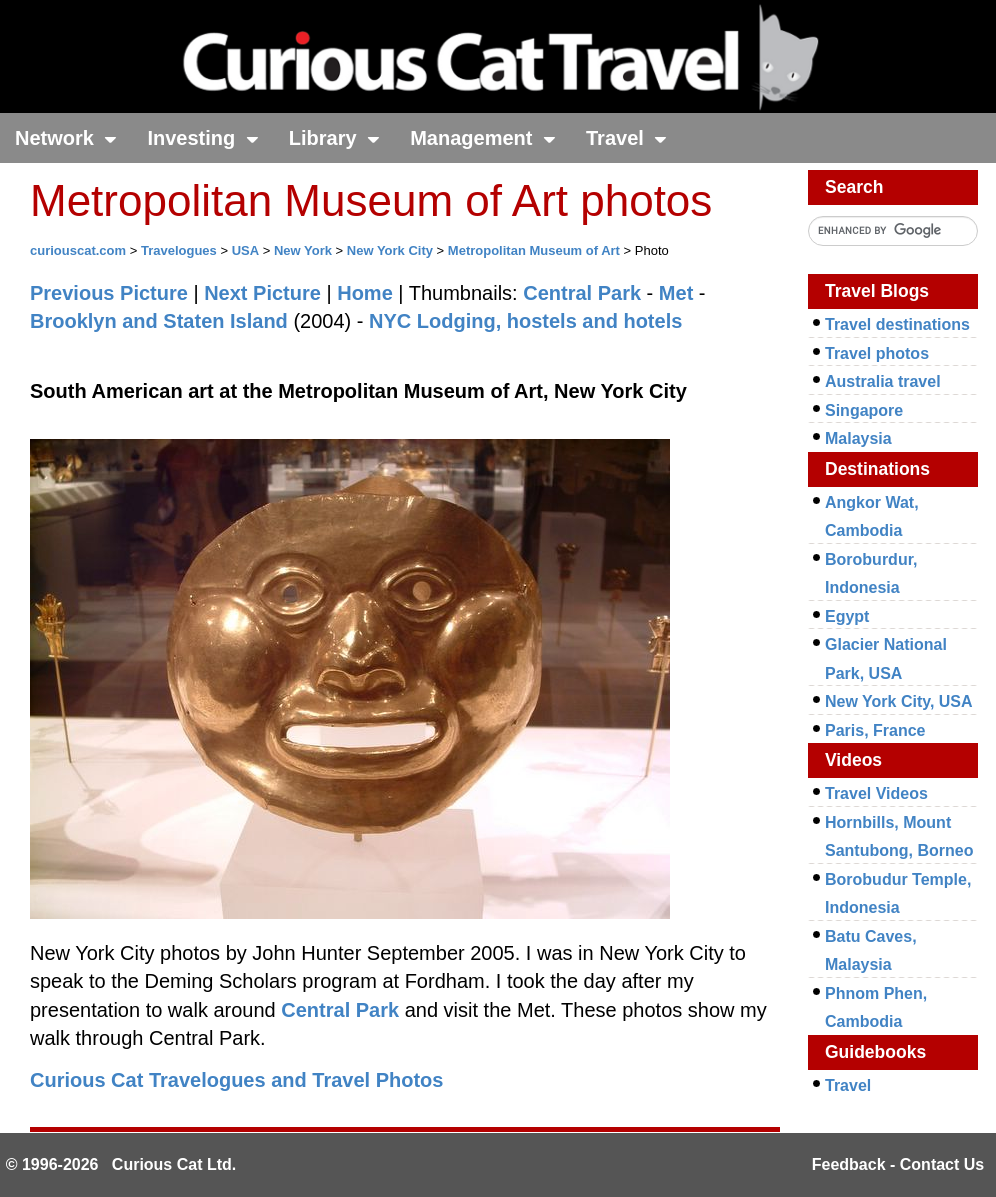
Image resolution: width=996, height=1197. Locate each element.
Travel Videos (876, 793)
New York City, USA (899, 701)
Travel (626, 138)
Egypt (847, 616)
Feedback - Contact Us (898, 1164)
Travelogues (179, 250)
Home (365, 293)
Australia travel (883, 381)
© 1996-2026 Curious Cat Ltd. (121, 1164)
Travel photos (877, 353)
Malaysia (858, 438)
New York (303, 250)
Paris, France (875, 730)
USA (245, 250)
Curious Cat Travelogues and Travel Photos (236, 1080)
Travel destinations (897, 324)
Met (676, 293)
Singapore (864, 410)
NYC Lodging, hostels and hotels (525, 321)
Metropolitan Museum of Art (534, 250)
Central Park (582, 293)
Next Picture (262, 293)
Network (66, 138)
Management (483, 138)
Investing (202, 138)
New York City (390, 250)
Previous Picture (109, 293)
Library (334, 138)
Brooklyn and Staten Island (159, 321)
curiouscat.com (78, 250)
